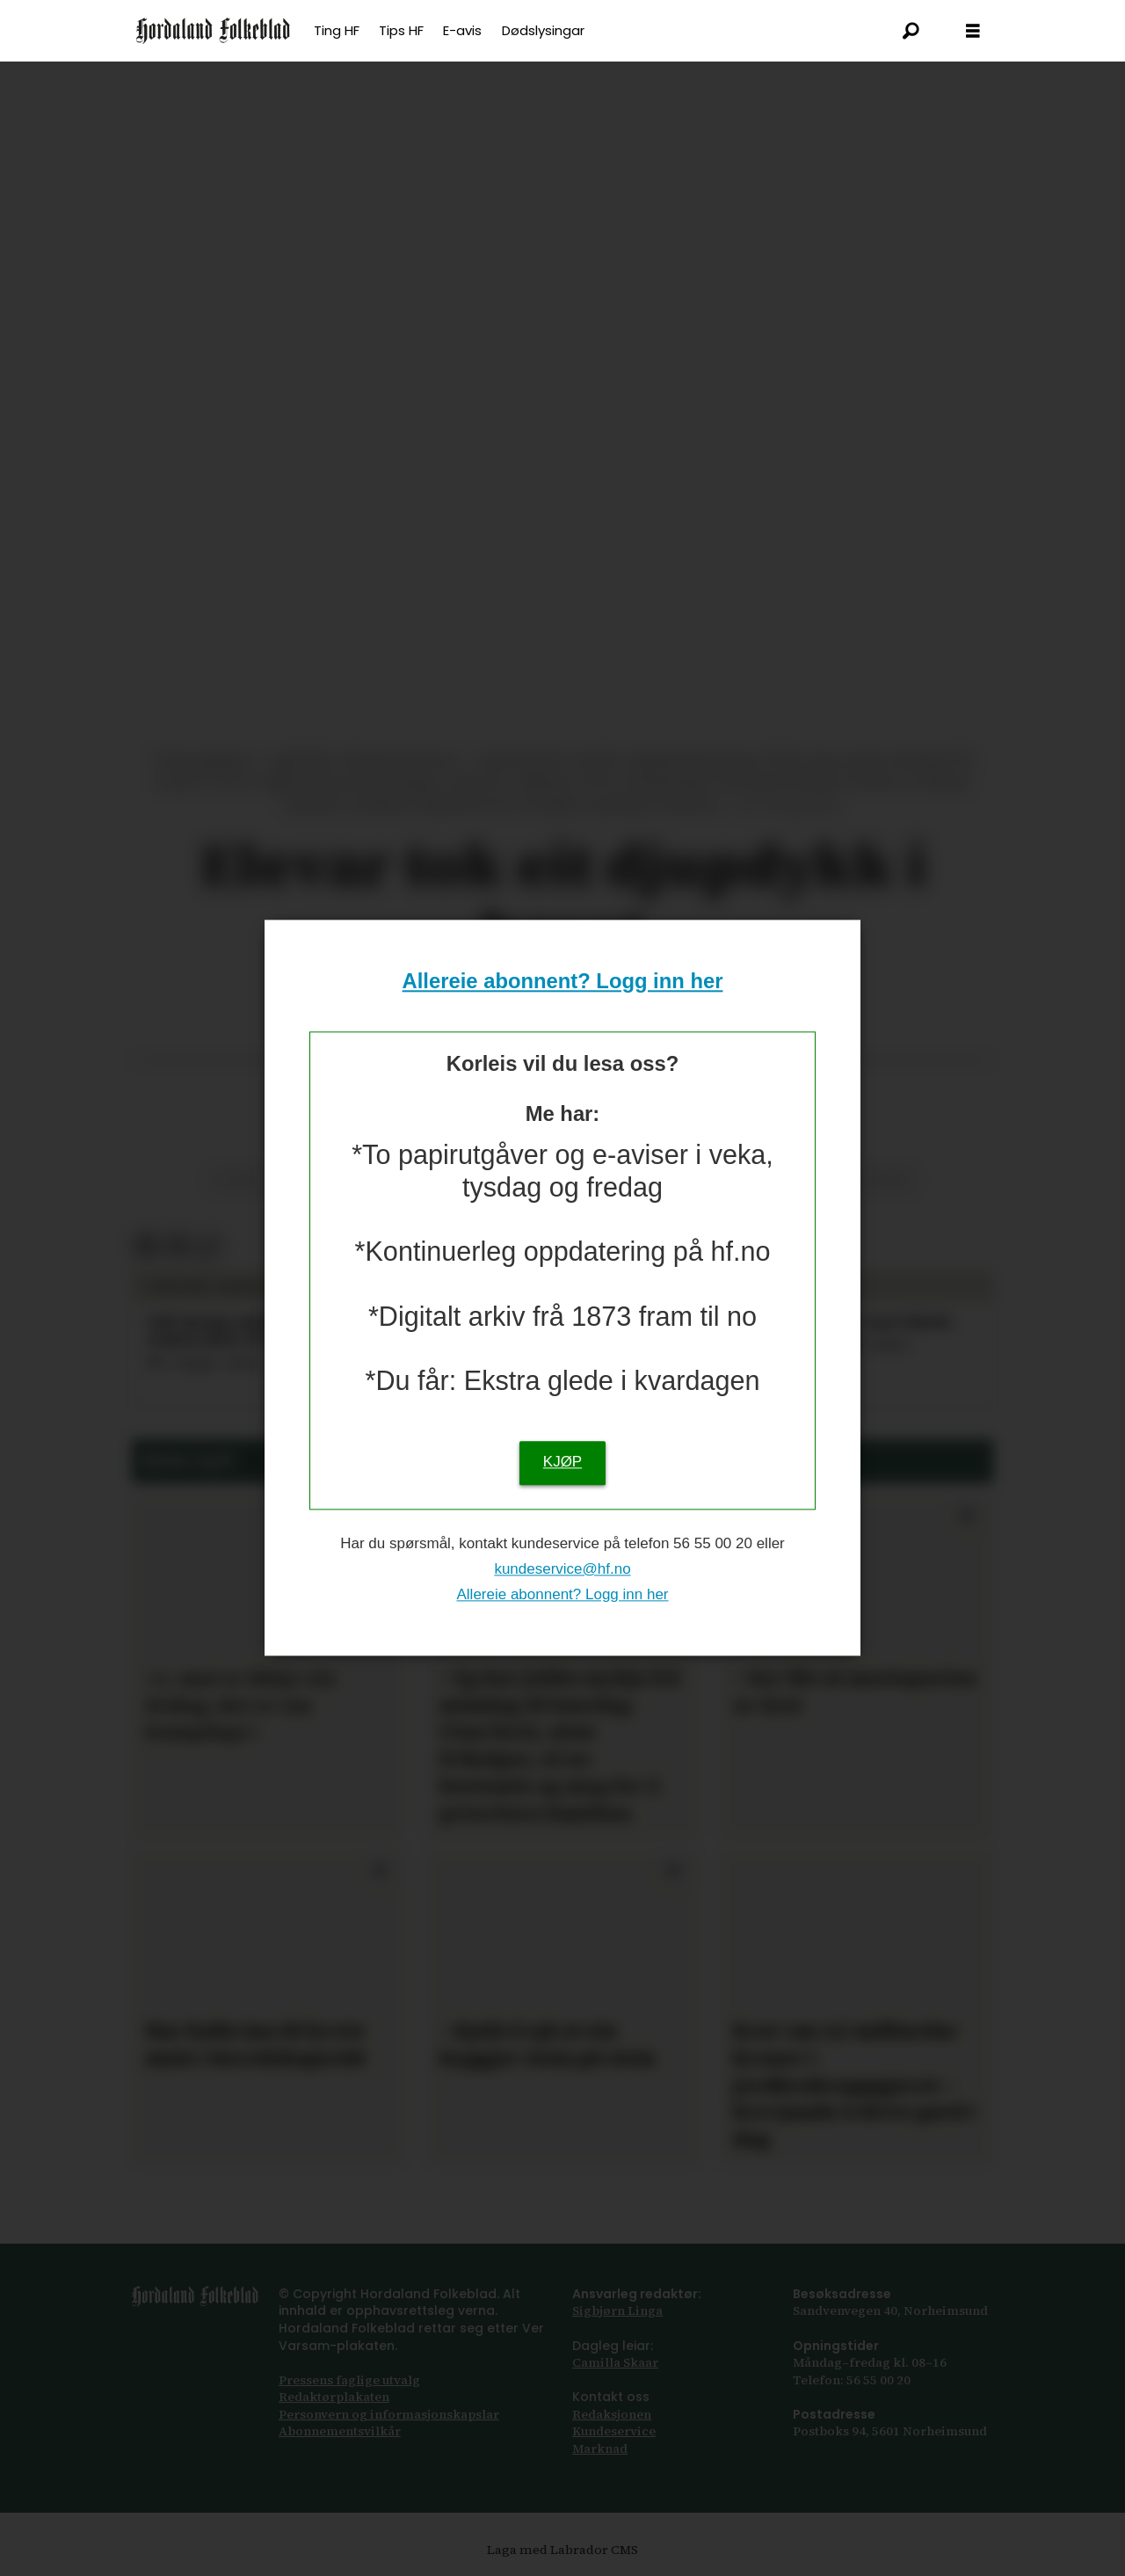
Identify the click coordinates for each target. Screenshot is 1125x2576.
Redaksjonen (611, 2414)
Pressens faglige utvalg (349, 2380)
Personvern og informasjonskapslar (389, 2414)
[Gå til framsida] (213, 31)
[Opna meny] (973, 31)
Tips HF (401, 30)
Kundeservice (614, 2431)
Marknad (600, 2448)
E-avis (462, 30)
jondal (885, 1179)
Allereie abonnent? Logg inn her (563, 981)
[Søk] (911, 31)
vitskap (239, 1179)
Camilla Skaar (615, 2362)
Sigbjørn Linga (617, 2310)
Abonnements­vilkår (340, 2431)
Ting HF (336, 30)
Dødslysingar (543, 30)
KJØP (562, 1462)
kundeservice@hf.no (562, 1569)
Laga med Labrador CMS (562, 2549)
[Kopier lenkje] (207, 1247)
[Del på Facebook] (146, 1247)
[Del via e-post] (177, 1247)
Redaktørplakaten (334, 2396)
